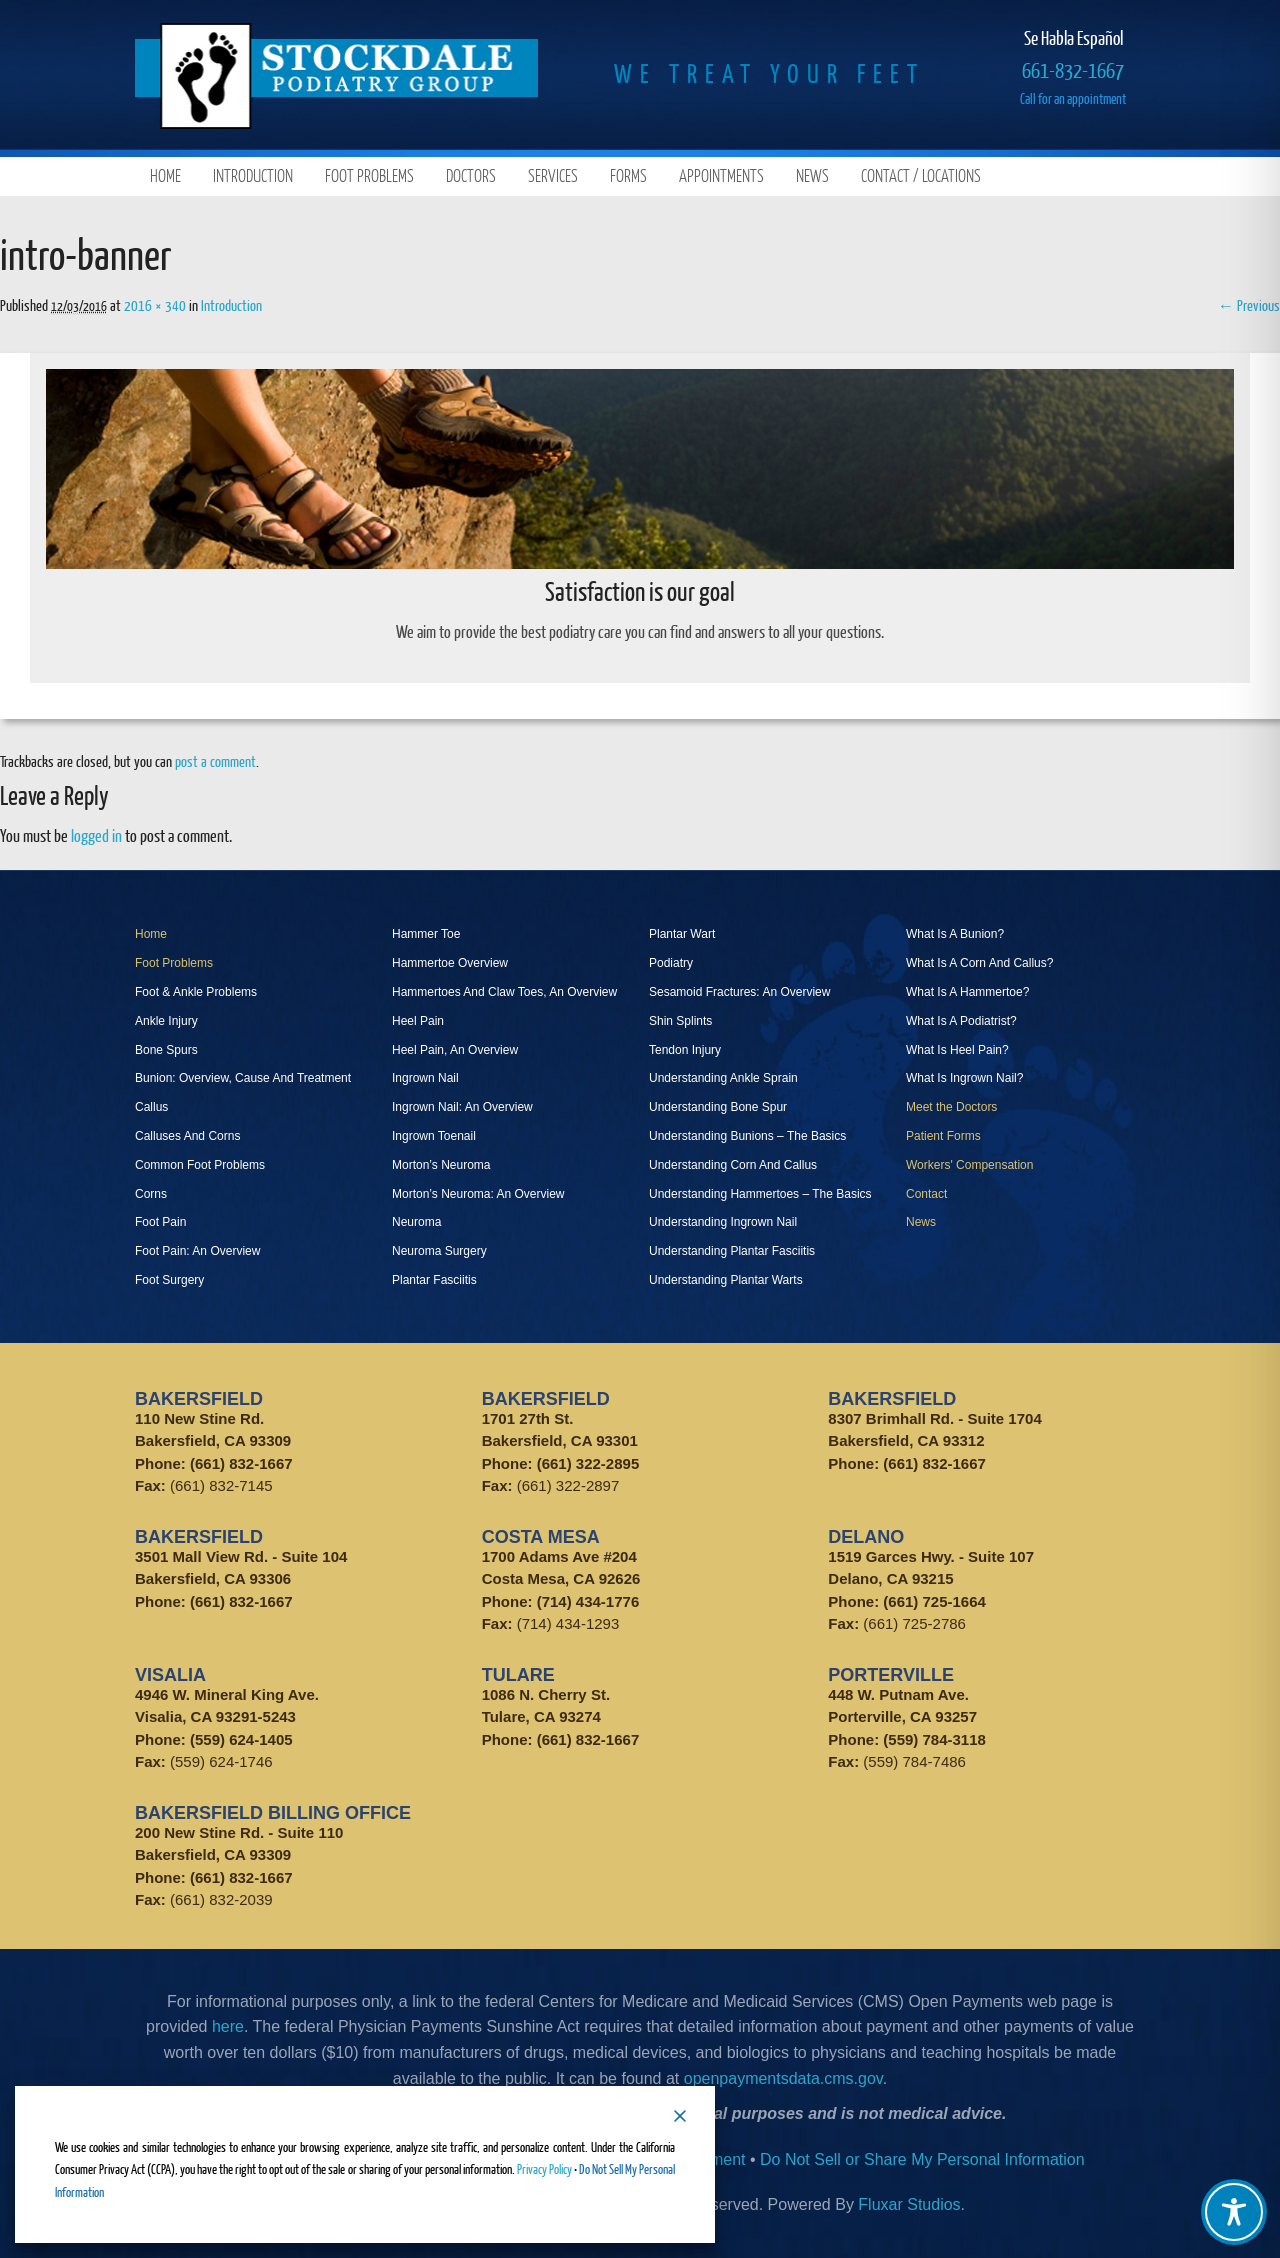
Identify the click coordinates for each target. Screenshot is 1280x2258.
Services (553, 175)
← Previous (1249, 305)
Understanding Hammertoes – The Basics (760, 1194)
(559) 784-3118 (934, 1739)
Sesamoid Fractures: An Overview (739, 992)
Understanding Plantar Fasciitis (732, 1251)
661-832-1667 (1073, 69)
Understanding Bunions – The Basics (747, 1136)
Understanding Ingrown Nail (723, 1222)
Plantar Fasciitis (434, 1280)
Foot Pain (160, 1222)
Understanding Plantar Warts (726, 1280)
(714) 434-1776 (588, 1601)
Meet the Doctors (951, 1107)
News (812, 175)
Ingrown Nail (425, 1078)
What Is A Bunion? (955, 934)
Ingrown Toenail (434, 1136)
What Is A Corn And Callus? (979, 963)
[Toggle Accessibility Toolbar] (1234, 2212)
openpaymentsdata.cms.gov (783, 2078)
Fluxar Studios (909, 2204)
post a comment (215, 761)
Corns (151, 1194)
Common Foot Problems (200, 1165)
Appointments (721, 175)
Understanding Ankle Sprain (723, 1078)
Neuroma (416, 1222)
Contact (926, 1194)
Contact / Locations (921, 175)
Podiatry (671, 963)
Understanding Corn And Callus (733, 1165)
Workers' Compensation (969, 1165)
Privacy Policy (544, 2169)
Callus (151, 1107)
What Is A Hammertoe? (967, 992)
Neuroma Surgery (439, 1251)
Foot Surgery (169, 1280)
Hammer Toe (426, 934)
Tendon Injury (685, 1050)
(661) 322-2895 (588, 1463)
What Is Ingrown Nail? (964, 1078)
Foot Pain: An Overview (197, 1251)
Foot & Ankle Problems (196, 992)
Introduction (253, 175)
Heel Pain (418, 1021)
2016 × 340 (155, 305)
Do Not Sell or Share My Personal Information (922, 2159)
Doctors (471, 175)
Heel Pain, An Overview (455, 1050)
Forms (628, 175)
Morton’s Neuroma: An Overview (478, 1194)
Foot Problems (369, 175)
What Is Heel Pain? (957, 1050)
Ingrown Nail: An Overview (462, 1107)
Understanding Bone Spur (718, 1107)
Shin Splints (680, 1021)
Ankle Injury (166, 1021)
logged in (96, 835)
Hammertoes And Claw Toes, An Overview (504, 992)
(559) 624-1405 (241, 1739)
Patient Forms (943, 1136)
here (228, 2026)
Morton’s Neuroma (441, 1165)
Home (165, 175)
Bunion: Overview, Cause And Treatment (243, 1078)
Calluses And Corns (187, 1136)
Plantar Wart (682, 934)
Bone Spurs (166, 1050)
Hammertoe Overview (450, 963)
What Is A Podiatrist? (961, 1021)
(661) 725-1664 (934, 1601)
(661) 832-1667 (241, 1463)
